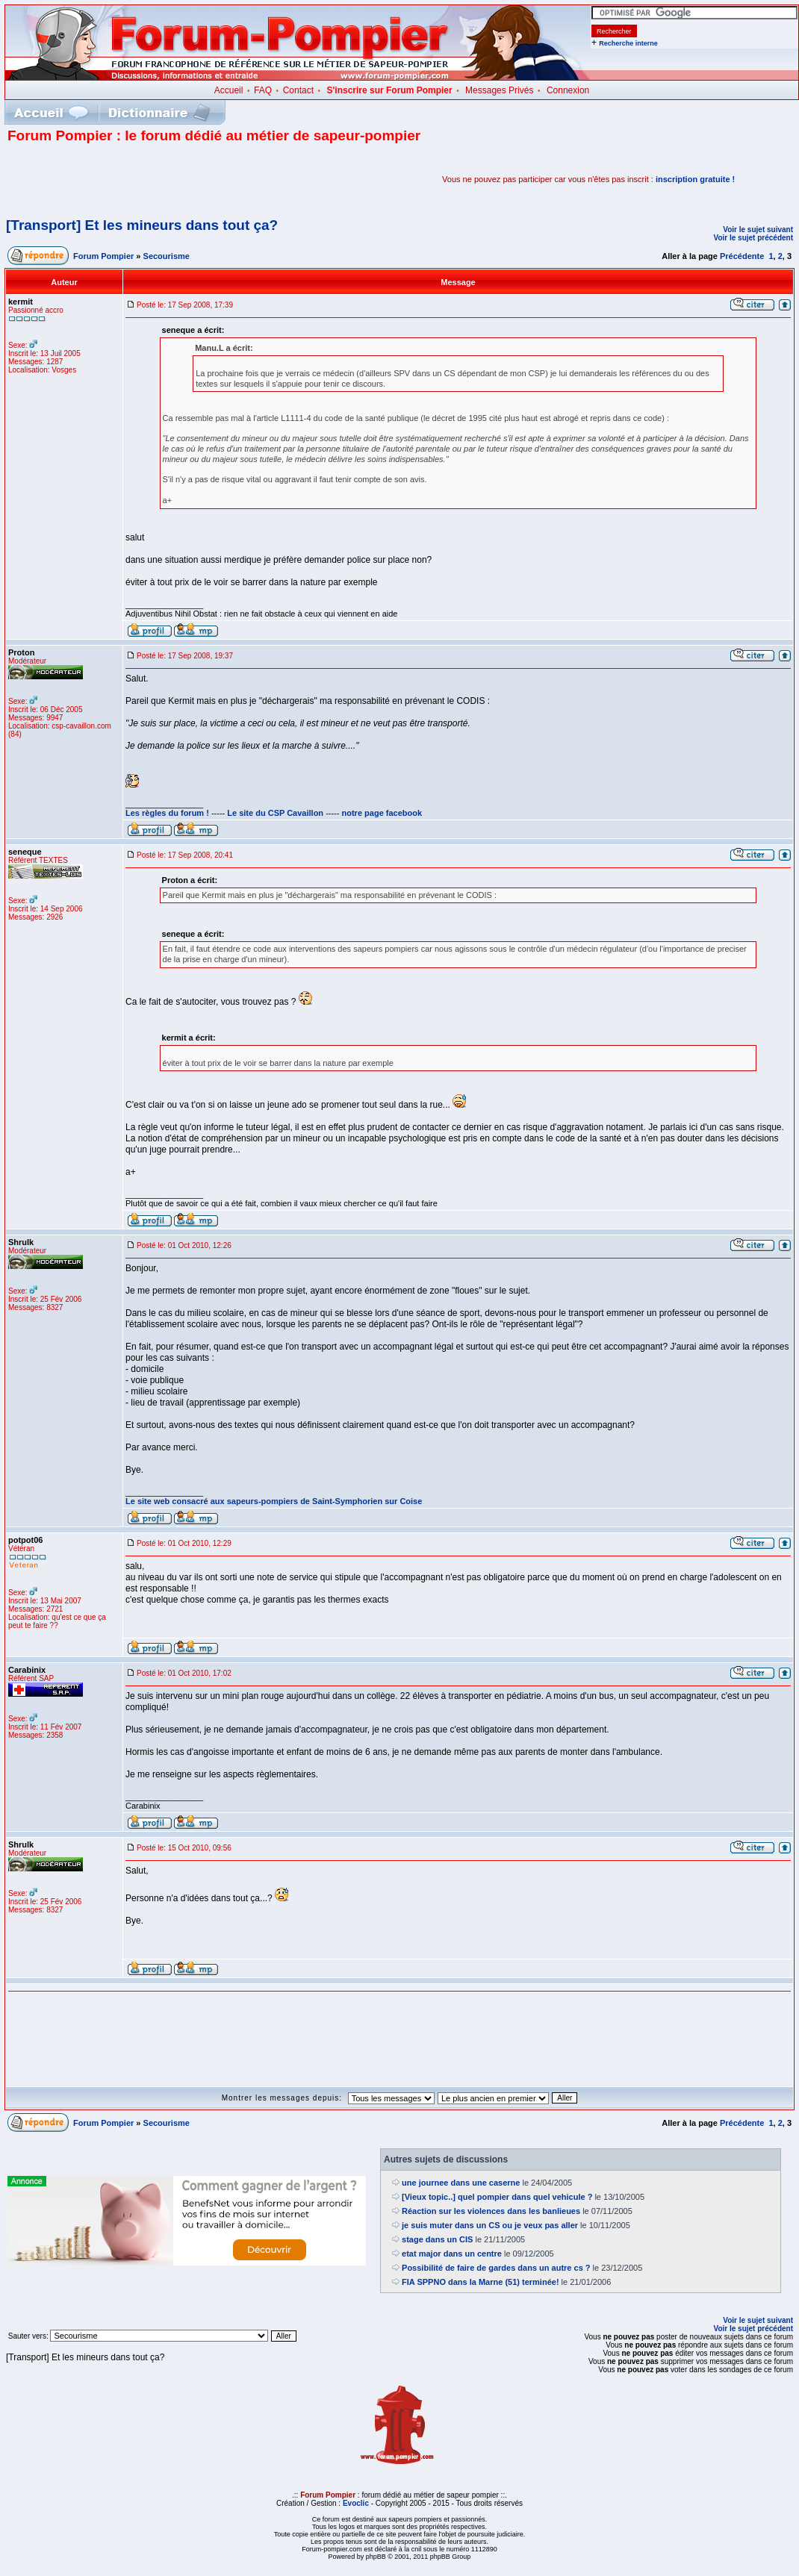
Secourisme (166, 256)
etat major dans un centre (452, 2253)
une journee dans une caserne (461, 2182)
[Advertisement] (182, 179)
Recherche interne (628, 43)
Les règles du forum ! (167, 812)
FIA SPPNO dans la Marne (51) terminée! (480, 2281)
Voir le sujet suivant (758, 229)
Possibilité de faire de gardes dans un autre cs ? (496, 2267)
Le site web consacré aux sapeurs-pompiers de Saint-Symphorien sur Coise (273, 1501)
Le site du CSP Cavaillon (275, 812)
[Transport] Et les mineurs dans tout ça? (142, 225)
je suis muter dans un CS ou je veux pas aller (490, 2225)
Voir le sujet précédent (753, 238)
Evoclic (356, 2503)
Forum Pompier (103, 256)
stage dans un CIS (437, 2239)
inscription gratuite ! (695, 179)
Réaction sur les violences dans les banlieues (491, 2211)
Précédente (742, 256)
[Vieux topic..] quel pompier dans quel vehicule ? (497, 2196)
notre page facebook (382, 812)
